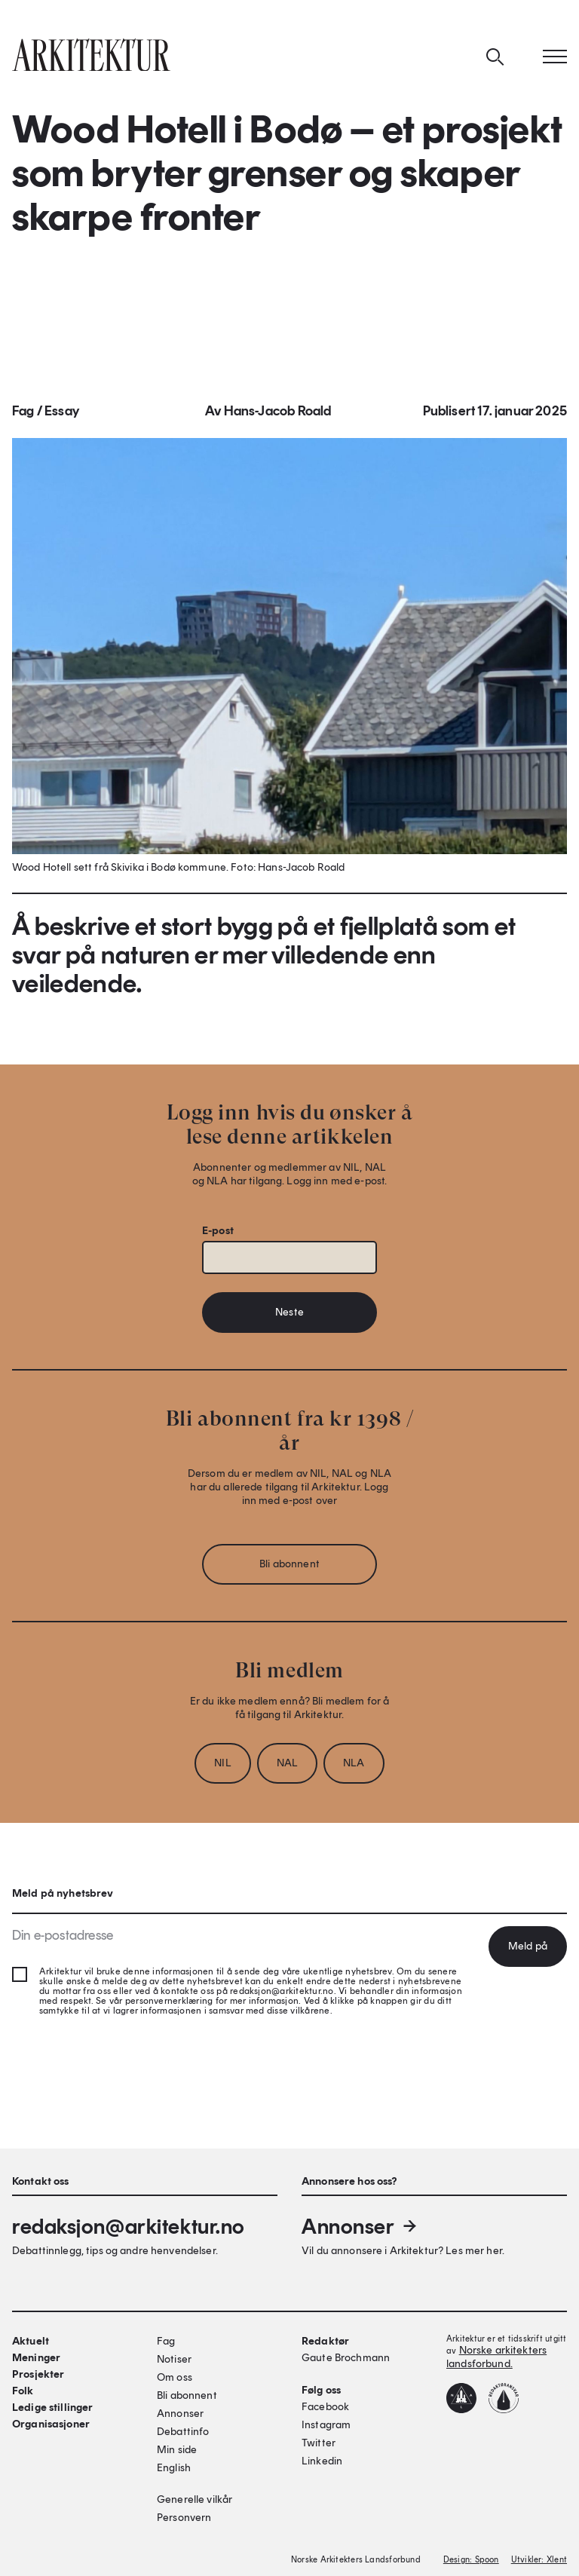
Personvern (184, 2517)
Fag (23, 415)
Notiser (174, 2359)
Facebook (325, 2406)
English (174, 2467)
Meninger (36, 2357)
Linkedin (322, 2461)
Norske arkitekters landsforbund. (496, 2357)
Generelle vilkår (194, 2499)
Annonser (360, 2226)
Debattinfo (183, 2431)
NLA (353, 1767)
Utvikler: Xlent (539, 2560)
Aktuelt (30, 2341)
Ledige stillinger (52, 2407)
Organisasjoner (51, 2424)
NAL (287, 1767)
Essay (61, 415)
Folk (23, 2391)
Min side (177, 2449)
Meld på (527, 1946)
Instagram (326, 2424)
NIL (222, 1767)
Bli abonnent (289, 1568)
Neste (289, 1316)
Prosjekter (38, 2374)
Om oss (174, 2377)
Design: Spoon (471, 2560)
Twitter (318, 2443)
